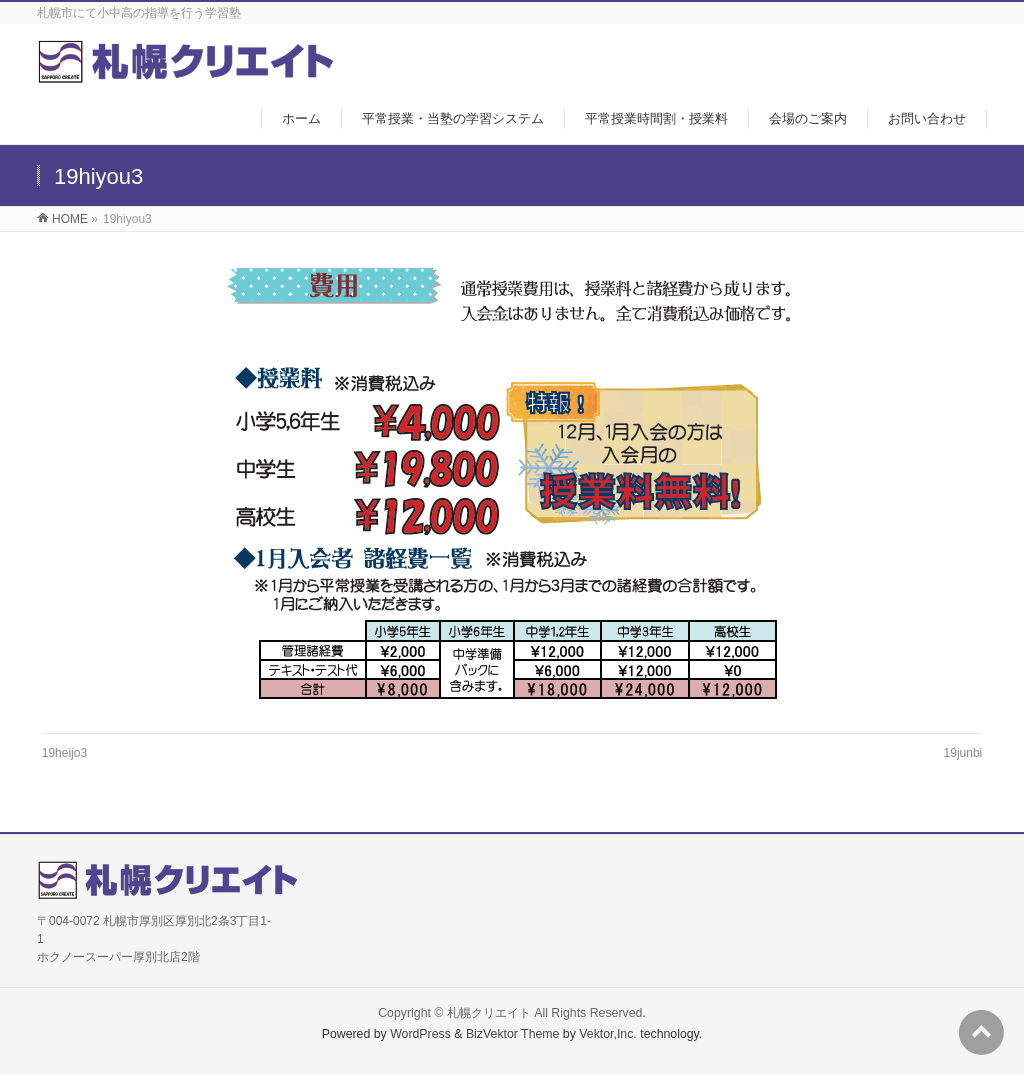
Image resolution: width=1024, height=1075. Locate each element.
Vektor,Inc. (608, 1034)
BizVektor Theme (513, 1034)
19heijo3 (64, 753)
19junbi (963, 753)
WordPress (420, 1034)
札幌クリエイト (489, 1013)
